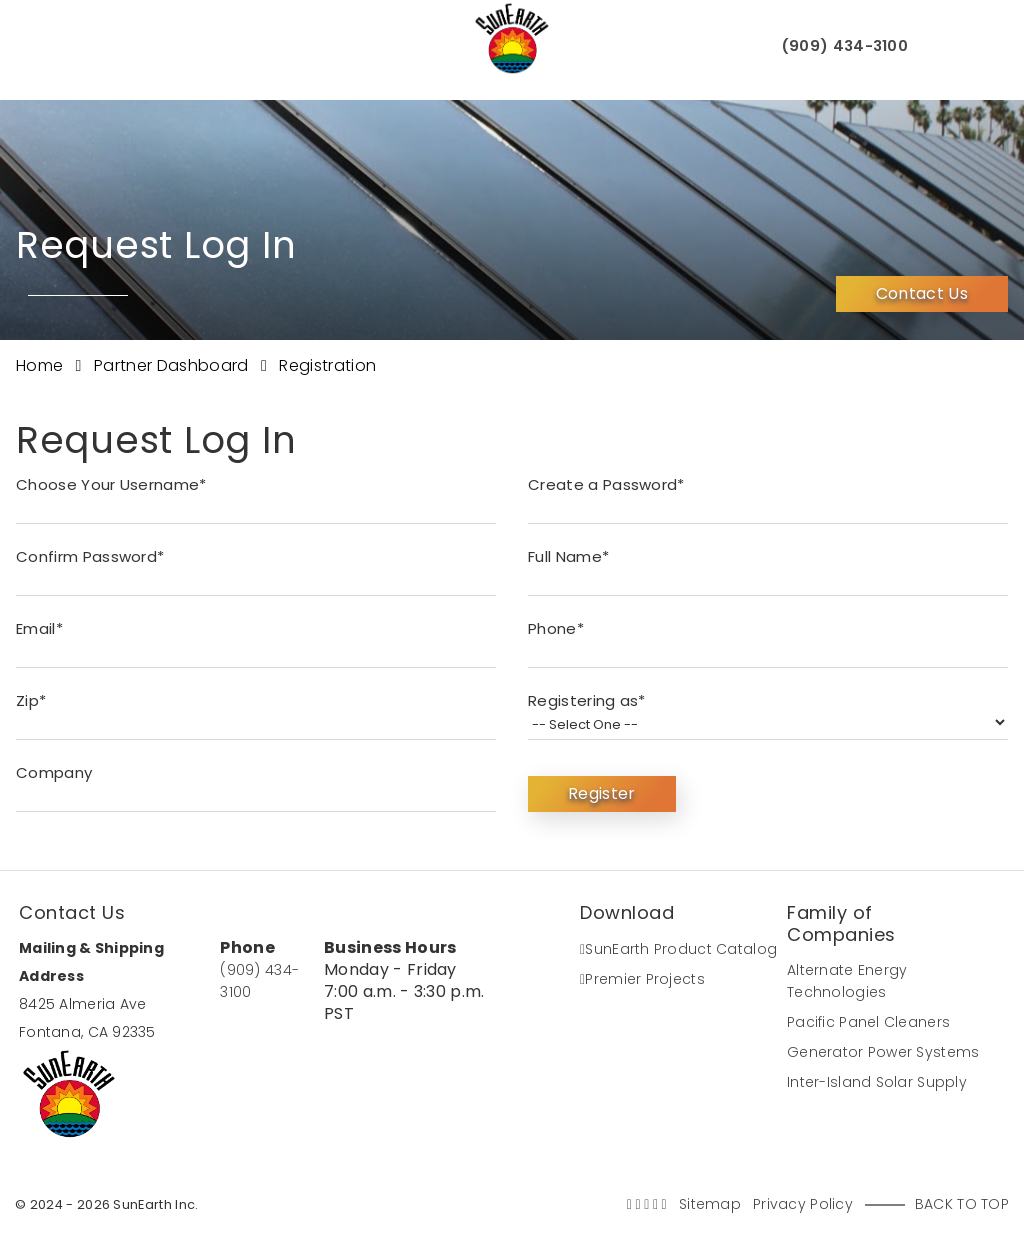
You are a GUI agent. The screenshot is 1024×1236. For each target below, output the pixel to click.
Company (54, 772)
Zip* (31, 700)
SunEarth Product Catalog (678, 949)
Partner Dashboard (173, 365)
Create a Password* (606, 484)
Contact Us (922, 289)
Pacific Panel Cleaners (868, 1022)
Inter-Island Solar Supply (877, 1082)
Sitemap (710, 1204)
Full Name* (568, 556)
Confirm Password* (90, 556)
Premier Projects (642, 979)
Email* (39, 628)
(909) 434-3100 (840, 47)
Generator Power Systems (883, 1052)
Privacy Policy (803, 1204)
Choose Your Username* (111, 484)
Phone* (556, 628)
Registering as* (587, 700)
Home (42, 365)
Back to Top (962, 1204)
